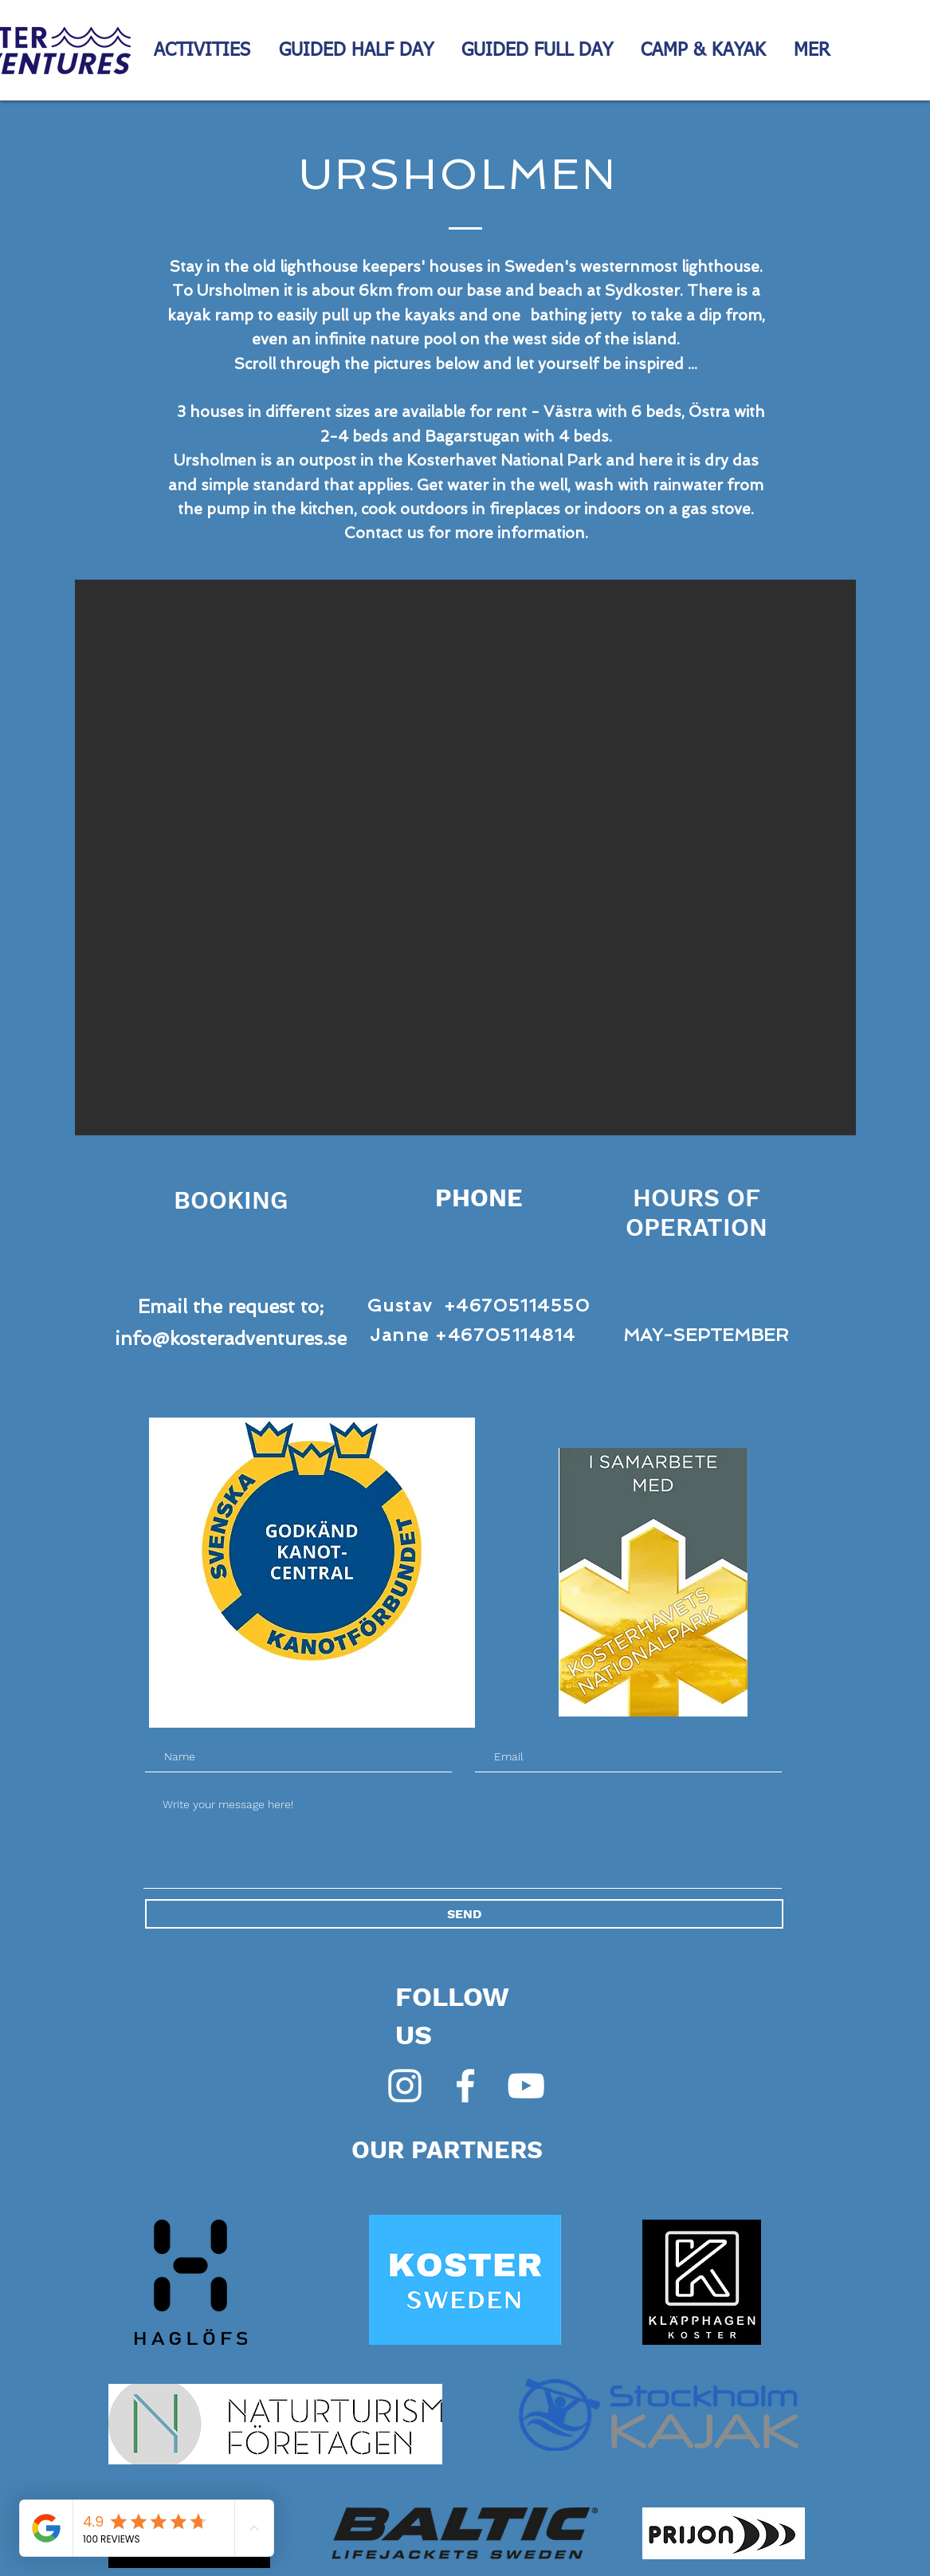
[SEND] (464, 1914)
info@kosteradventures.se (231, 1338)
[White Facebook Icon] (465, 2085)
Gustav (400, 1305)
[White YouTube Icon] (526, 2085)
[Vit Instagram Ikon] (405, 2085)
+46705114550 (517, 1305)
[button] (465, 857)
